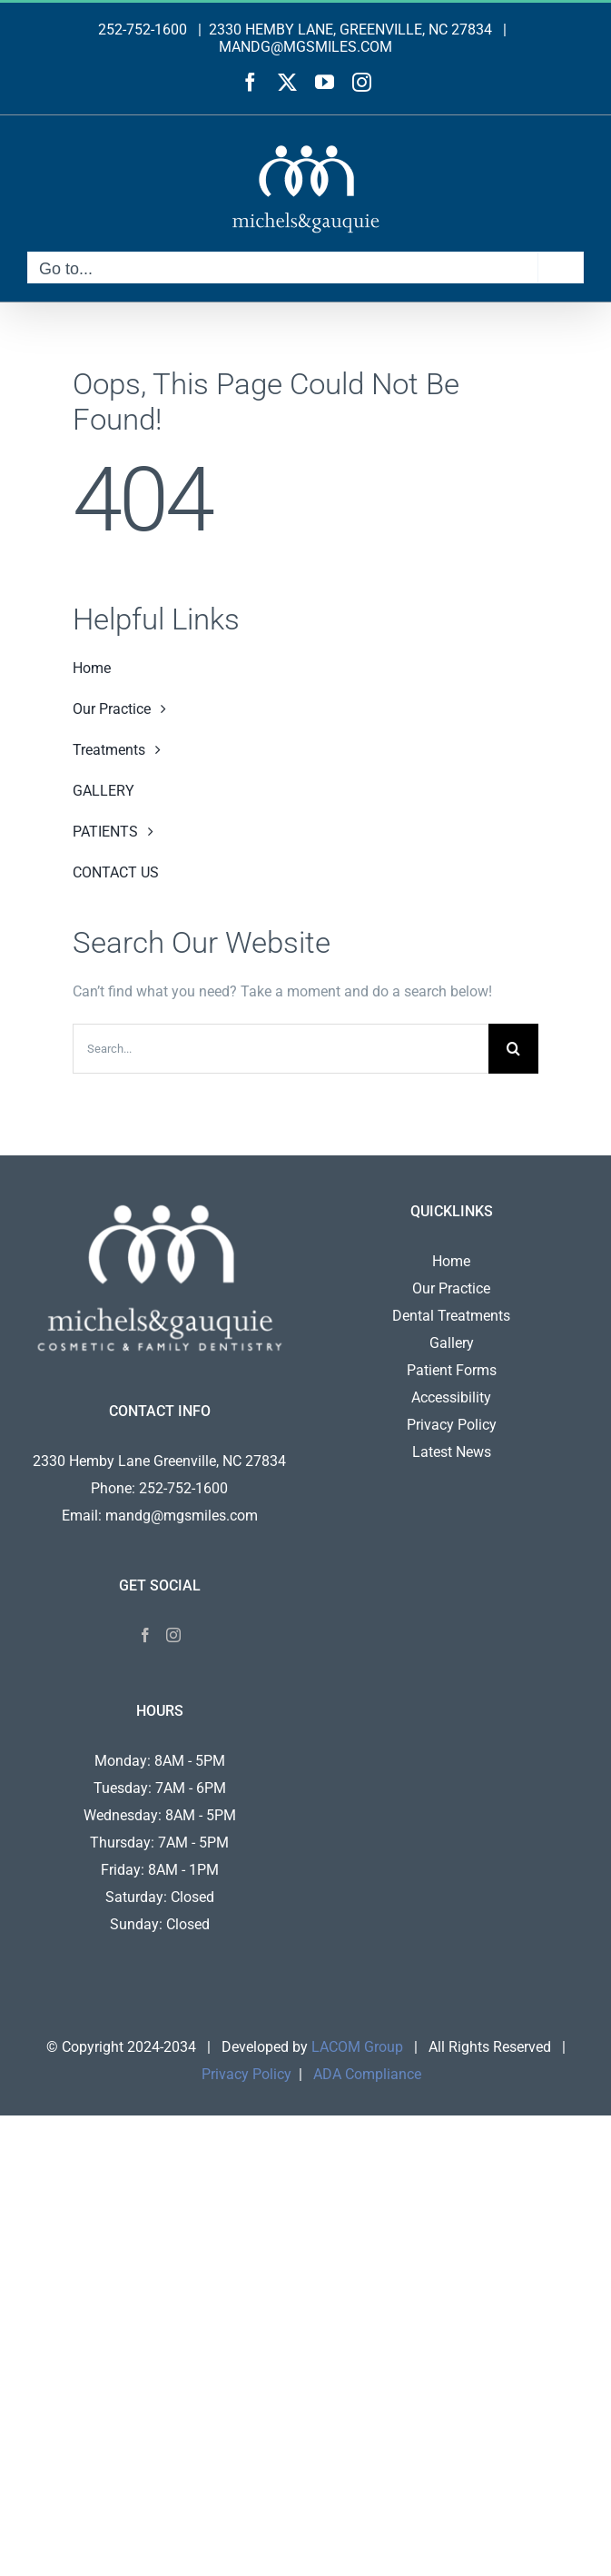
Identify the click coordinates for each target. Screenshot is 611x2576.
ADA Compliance (367, 2074)
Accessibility (451, 1397)
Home (451, 1261)
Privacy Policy (452, 1424)
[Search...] (280, 1049)
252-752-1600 (142, 29)
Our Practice (451, 1288)
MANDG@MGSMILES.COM (305, 46)
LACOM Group (357, 2047)
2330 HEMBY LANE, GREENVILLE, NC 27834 (350, 29)
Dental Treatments (451, 1315)
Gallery (451, 1343)
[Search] (513, 1049)
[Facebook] (145, 1635)
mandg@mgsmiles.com (181, 1515)
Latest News (451, 1452)
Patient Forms (452, 1370)
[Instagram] (173, 1635)
